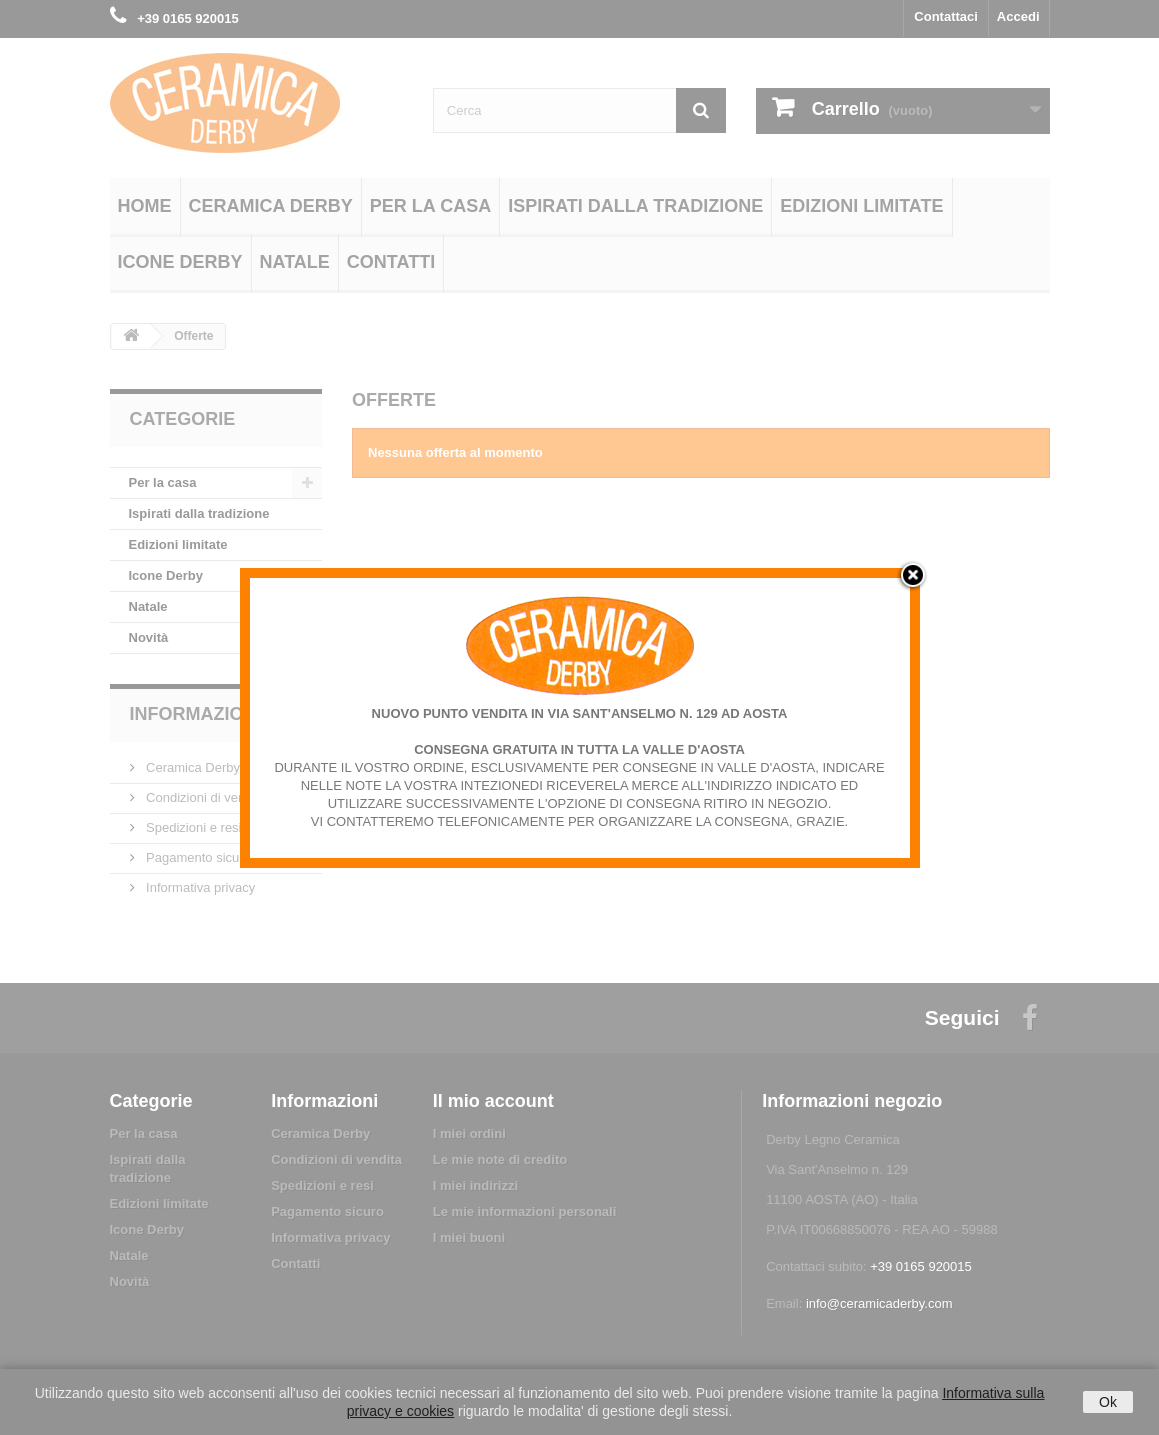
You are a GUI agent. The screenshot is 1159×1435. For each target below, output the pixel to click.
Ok (1108, 1402)
